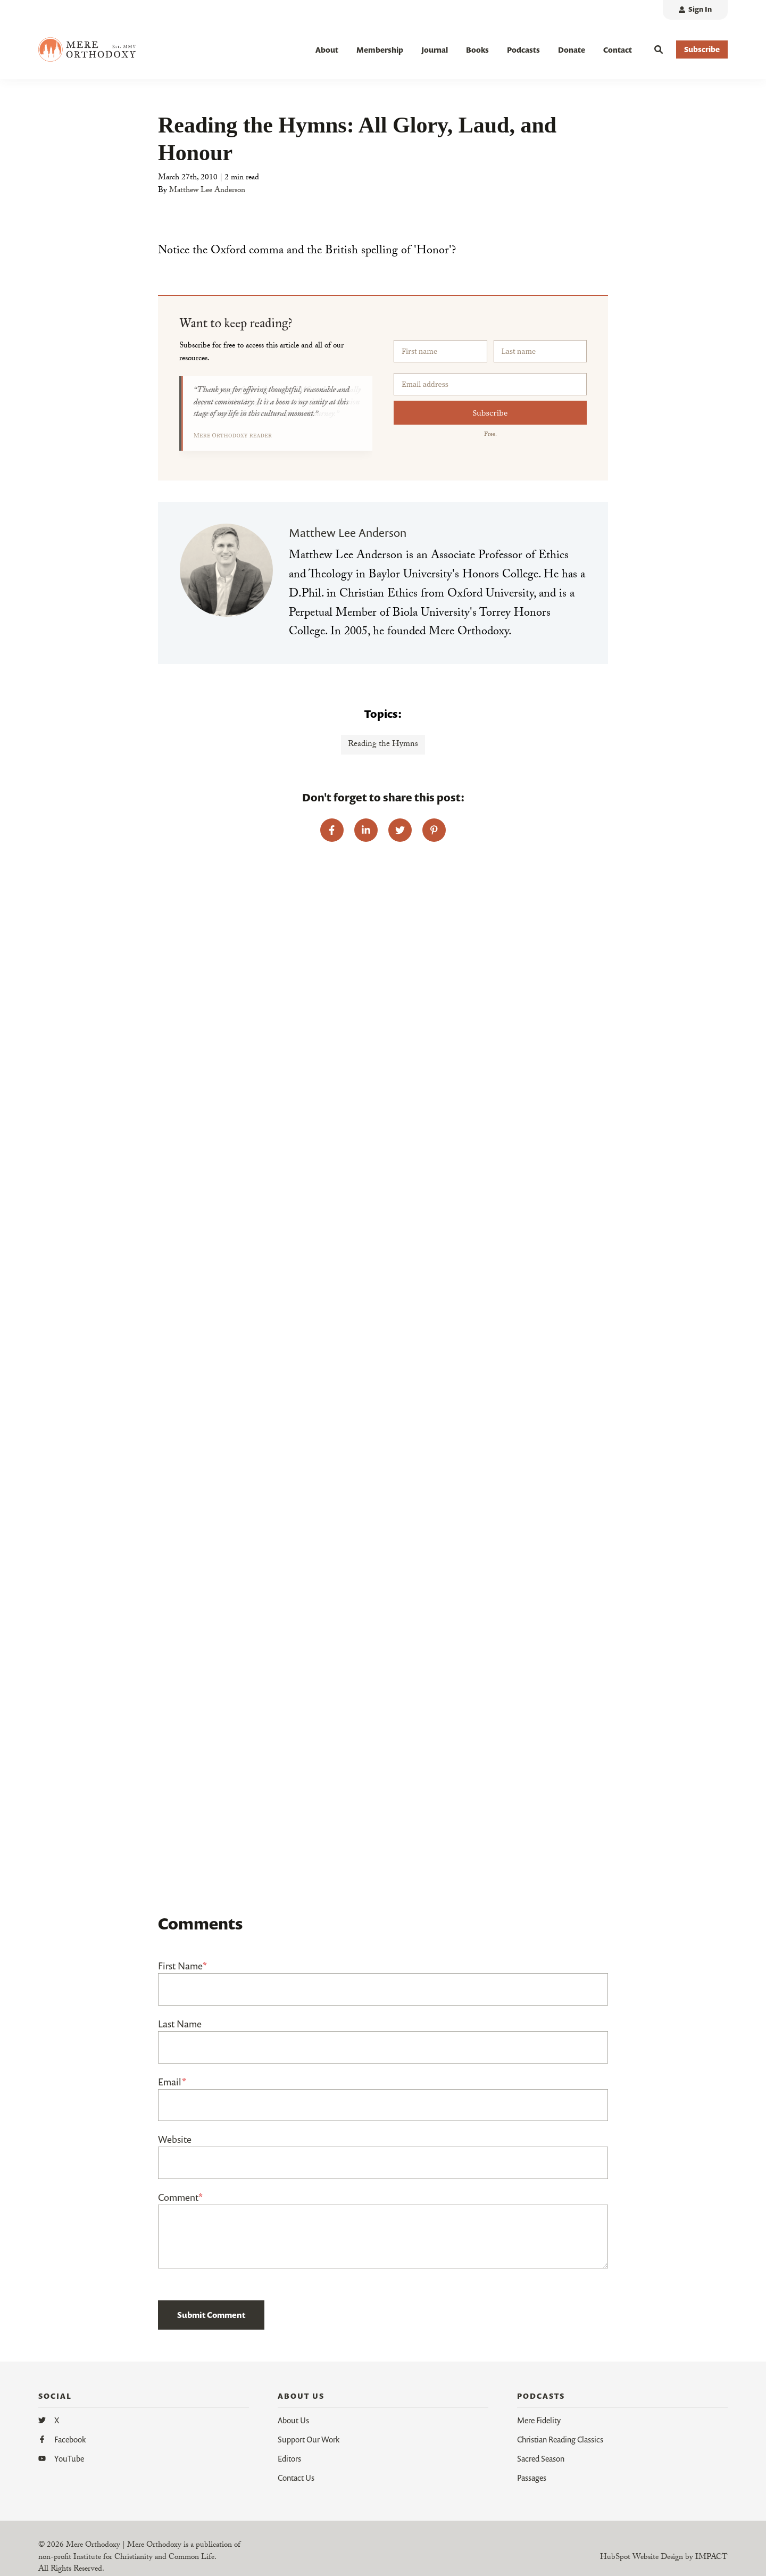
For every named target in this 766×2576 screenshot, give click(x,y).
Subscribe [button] (702, 49)
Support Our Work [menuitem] (308, 2439)
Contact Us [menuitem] (296, 2477)
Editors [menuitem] (289, 2458)
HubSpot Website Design (641, 2558)
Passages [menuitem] (531, 2477)
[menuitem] (695, 10)
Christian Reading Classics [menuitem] (560, 2439)
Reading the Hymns (383, 745)
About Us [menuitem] (293, 2420)
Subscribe (490, 412)
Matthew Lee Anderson (207, 191)
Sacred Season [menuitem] (540, 2458)
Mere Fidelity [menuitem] (539, 2420)
